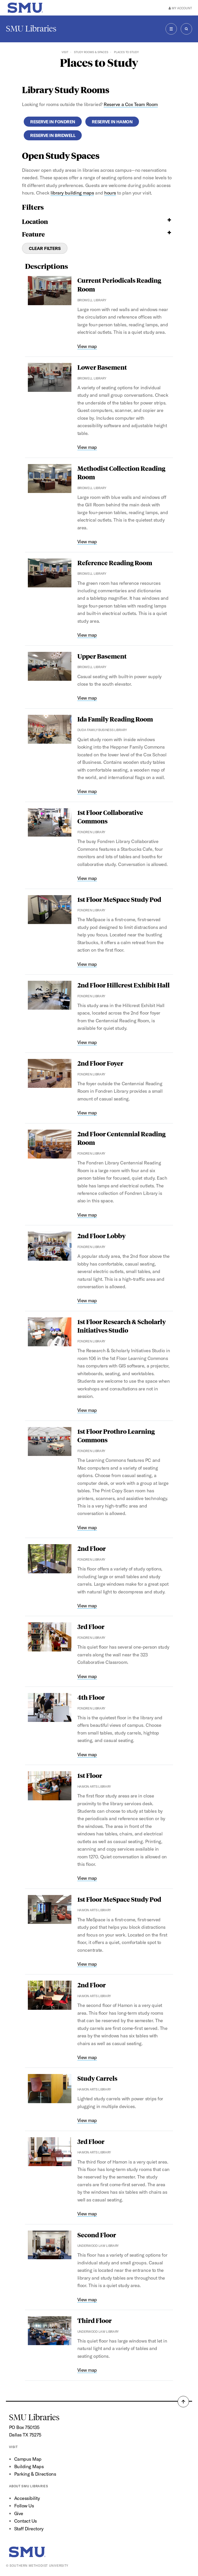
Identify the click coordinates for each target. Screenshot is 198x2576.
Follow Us (24, 2506)
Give (18, 2513)
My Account (180, 8)
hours (110, 193)
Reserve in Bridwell (52, 135)
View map (87, 346)
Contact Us (25, 2521)
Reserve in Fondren (52, 121)
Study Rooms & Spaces (91, 52)
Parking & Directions (35, 2474)
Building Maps (29, 2466)
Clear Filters (45, 248)
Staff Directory (29, 2529)
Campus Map (28, 2459)
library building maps (72, 193)
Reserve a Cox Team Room (131, 104)
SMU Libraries (31, 28)
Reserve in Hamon (112, 121)
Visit (65, 52)
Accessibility (27, 2498)
